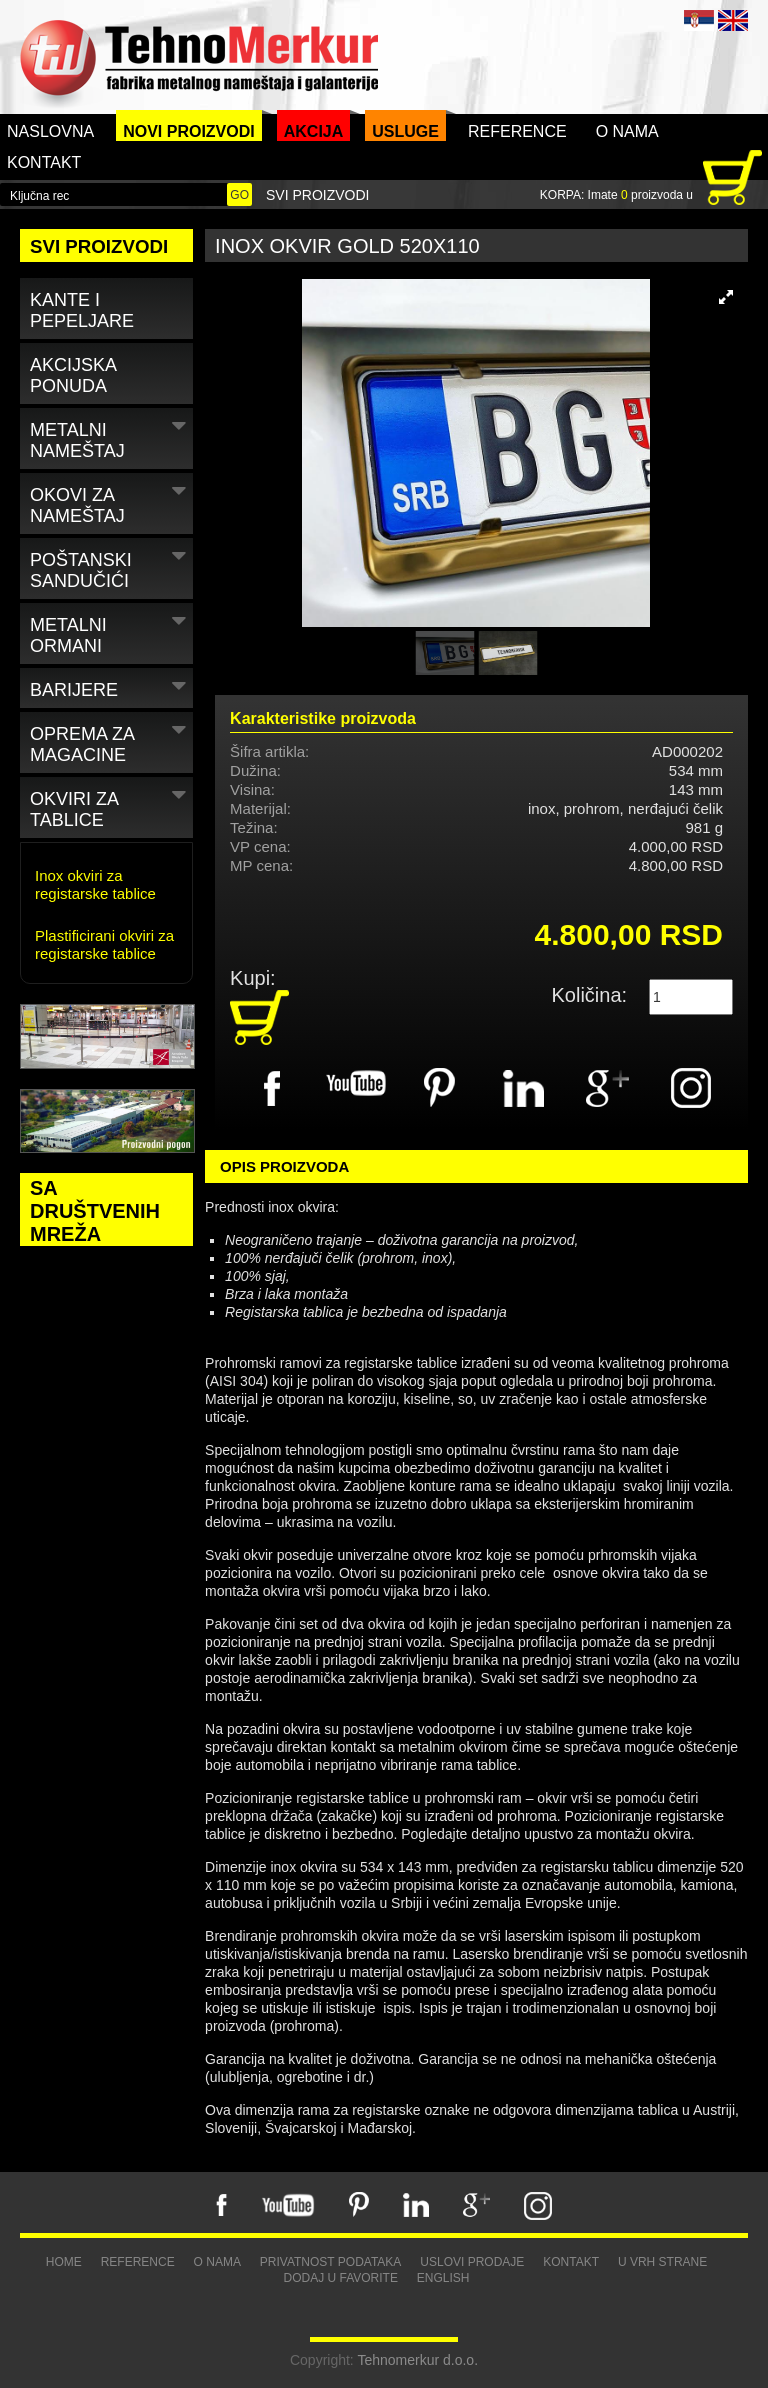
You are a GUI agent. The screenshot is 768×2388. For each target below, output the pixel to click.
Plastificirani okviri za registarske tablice (104, 944)
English (443, 2278)
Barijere (110, 686)
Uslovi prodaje (472, 2262)
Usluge (405, 131)
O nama (627, 131)
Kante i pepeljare (82, 310)
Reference (517, 131)
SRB (699, 20)
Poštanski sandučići (110, 567)
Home (64, 2262)
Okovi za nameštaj (110, 502)
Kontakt (44, 162)
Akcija (314, 131)
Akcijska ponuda (73, 375)
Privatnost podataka (331, 2262)
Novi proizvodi (189, 131)
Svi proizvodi (317, 195)
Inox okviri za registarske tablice (95, 884)
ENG (733, 20)
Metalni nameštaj (110, 437)
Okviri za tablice (110, 806)
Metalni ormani (110, 632)
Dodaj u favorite (340, 2278)
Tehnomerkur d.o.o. (417, 2360)
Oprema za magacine (110, 741)
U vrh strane (662, 2262)
